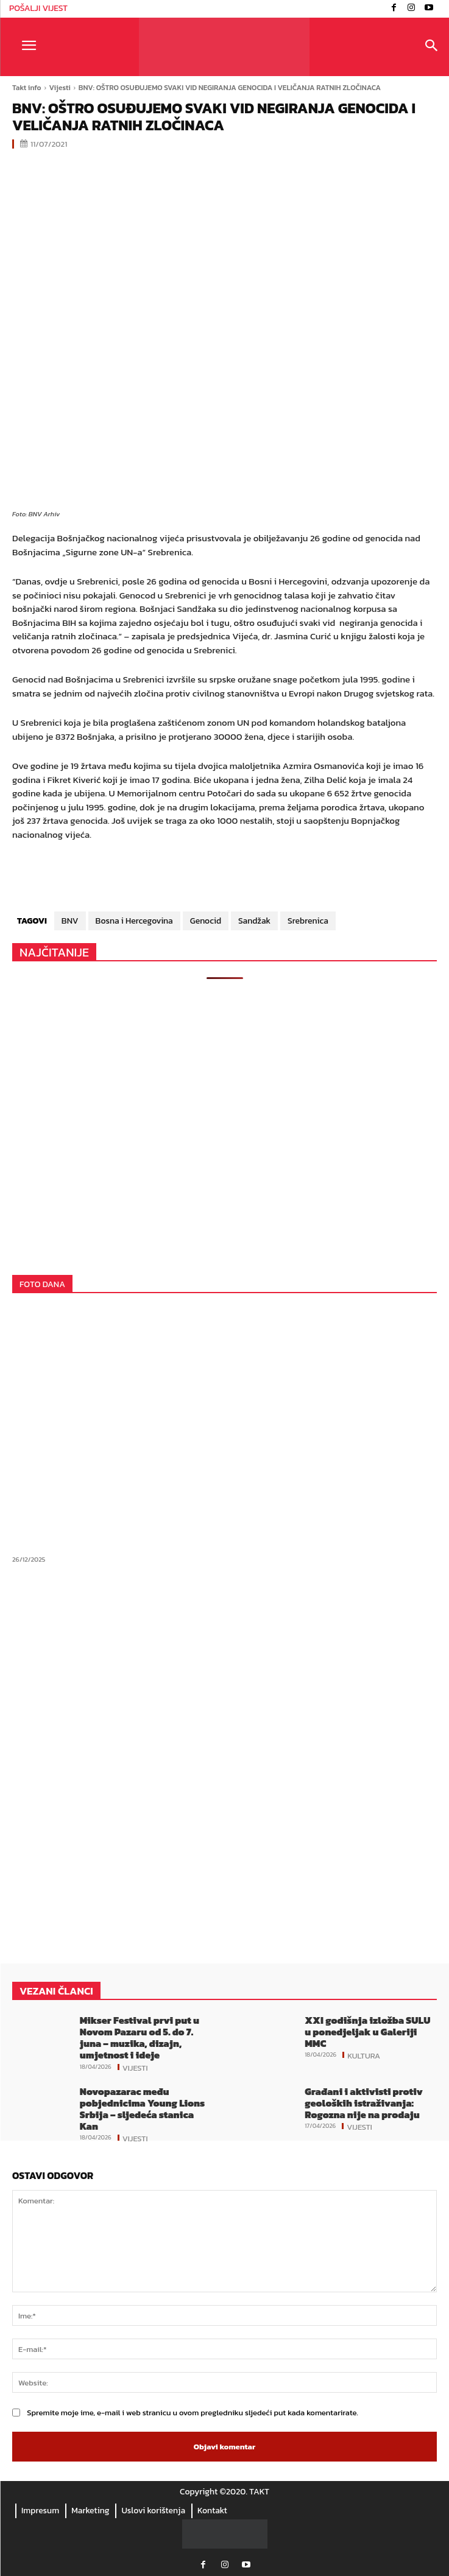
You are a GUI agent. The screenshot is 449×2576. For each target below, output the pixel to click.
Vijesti (60, 87)
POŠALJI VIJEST (38, 8)
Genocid (205, 920)
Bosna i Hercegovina (134, 920)
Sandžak (254, 920)
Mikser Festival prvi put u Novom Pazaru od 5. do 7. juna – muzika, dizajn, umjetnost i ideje (139, 2038)
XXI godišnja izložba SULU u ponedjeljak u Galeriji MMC (367, 2032)
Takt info (26, 87)
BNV (70, 920)
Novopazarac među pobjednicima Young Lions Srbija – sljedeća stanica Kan (142, 2109)
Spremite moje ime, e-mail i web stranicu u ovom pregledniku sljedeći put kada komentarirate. (192, 2412)
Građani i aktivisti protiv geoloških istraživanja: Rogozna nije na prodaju (364, 2103)
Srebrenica (308, 920)
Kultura (363, 2055)
